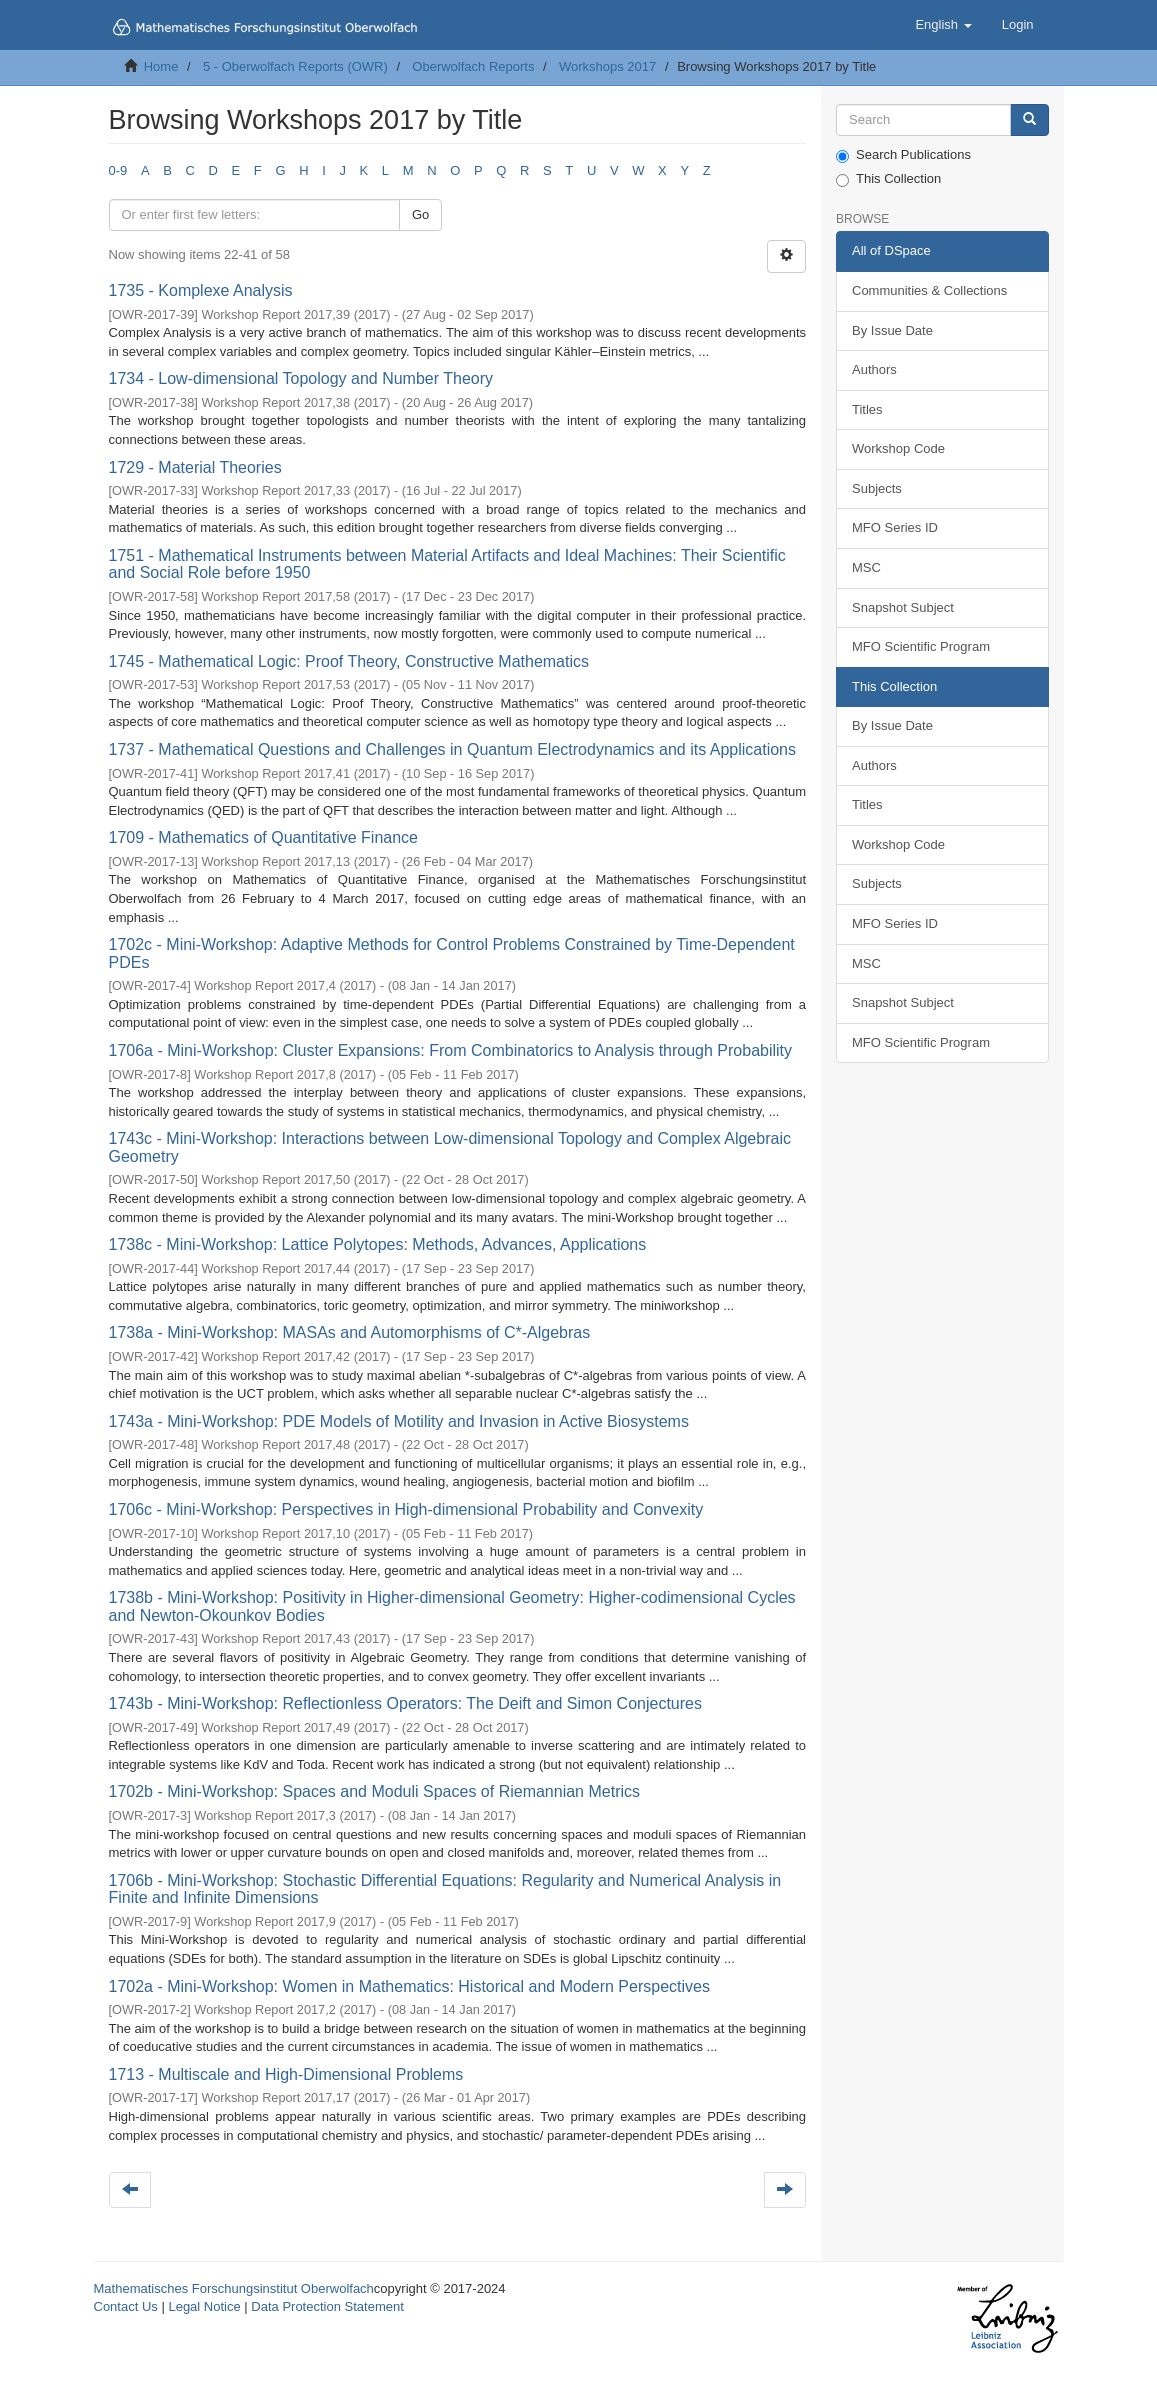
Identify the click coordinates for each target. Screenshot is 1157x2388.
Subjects (877, 488)
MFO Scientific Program (921, 646)
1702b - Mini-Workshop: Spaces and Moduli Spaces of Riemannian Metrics (375, 1791)
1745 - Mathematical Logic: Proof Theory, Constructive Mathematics (349, 661)
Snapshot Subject (903, 607)
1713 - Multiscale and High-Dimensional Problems (286, 2074)
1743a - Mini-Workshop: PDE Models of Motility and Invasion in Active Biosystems (399, 1421)
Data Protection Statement (327, 2306)
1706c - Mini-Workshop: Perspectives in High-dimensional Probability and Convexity (406, 1509)
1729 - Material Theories (195, 467)
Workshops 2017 (607, 66)
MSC (866, 567)
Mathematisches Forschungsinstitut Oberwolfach (234, 2288)
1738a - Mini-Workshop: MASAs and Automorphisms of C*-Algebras (350, 1332)
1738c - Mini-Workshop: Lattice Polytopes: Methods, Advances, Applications (378, 1244)
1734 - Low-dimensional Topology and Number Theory (301, 378)
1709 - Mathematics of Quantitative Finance (264, 837)
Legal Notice (204, 2306)
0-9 (118, 170)
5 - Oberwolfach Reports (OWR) (295, 66)
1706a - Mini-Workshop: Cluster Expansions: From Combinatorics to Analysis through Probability (451, 1050)
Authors (874, 369)
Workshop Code (898, 448)
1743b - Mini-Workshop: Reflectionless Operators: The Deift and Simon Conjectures (405, 1703)
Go (420, 214)
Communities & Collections (929, 290)
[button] (943, 25)
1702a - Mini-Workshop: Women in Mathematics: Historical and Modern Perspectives (409, 1986)
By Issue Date (892, 330)
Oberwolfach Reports (473, 66)
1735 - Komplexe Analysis (201, 290)
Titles (867, 409)
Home (161, 66)
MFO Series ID (895, 527)
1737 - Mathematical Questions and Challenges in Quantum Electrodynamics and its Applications (452, 749)
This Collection (888, 179)
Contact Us (126, 2306)
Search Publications (903, 155)
